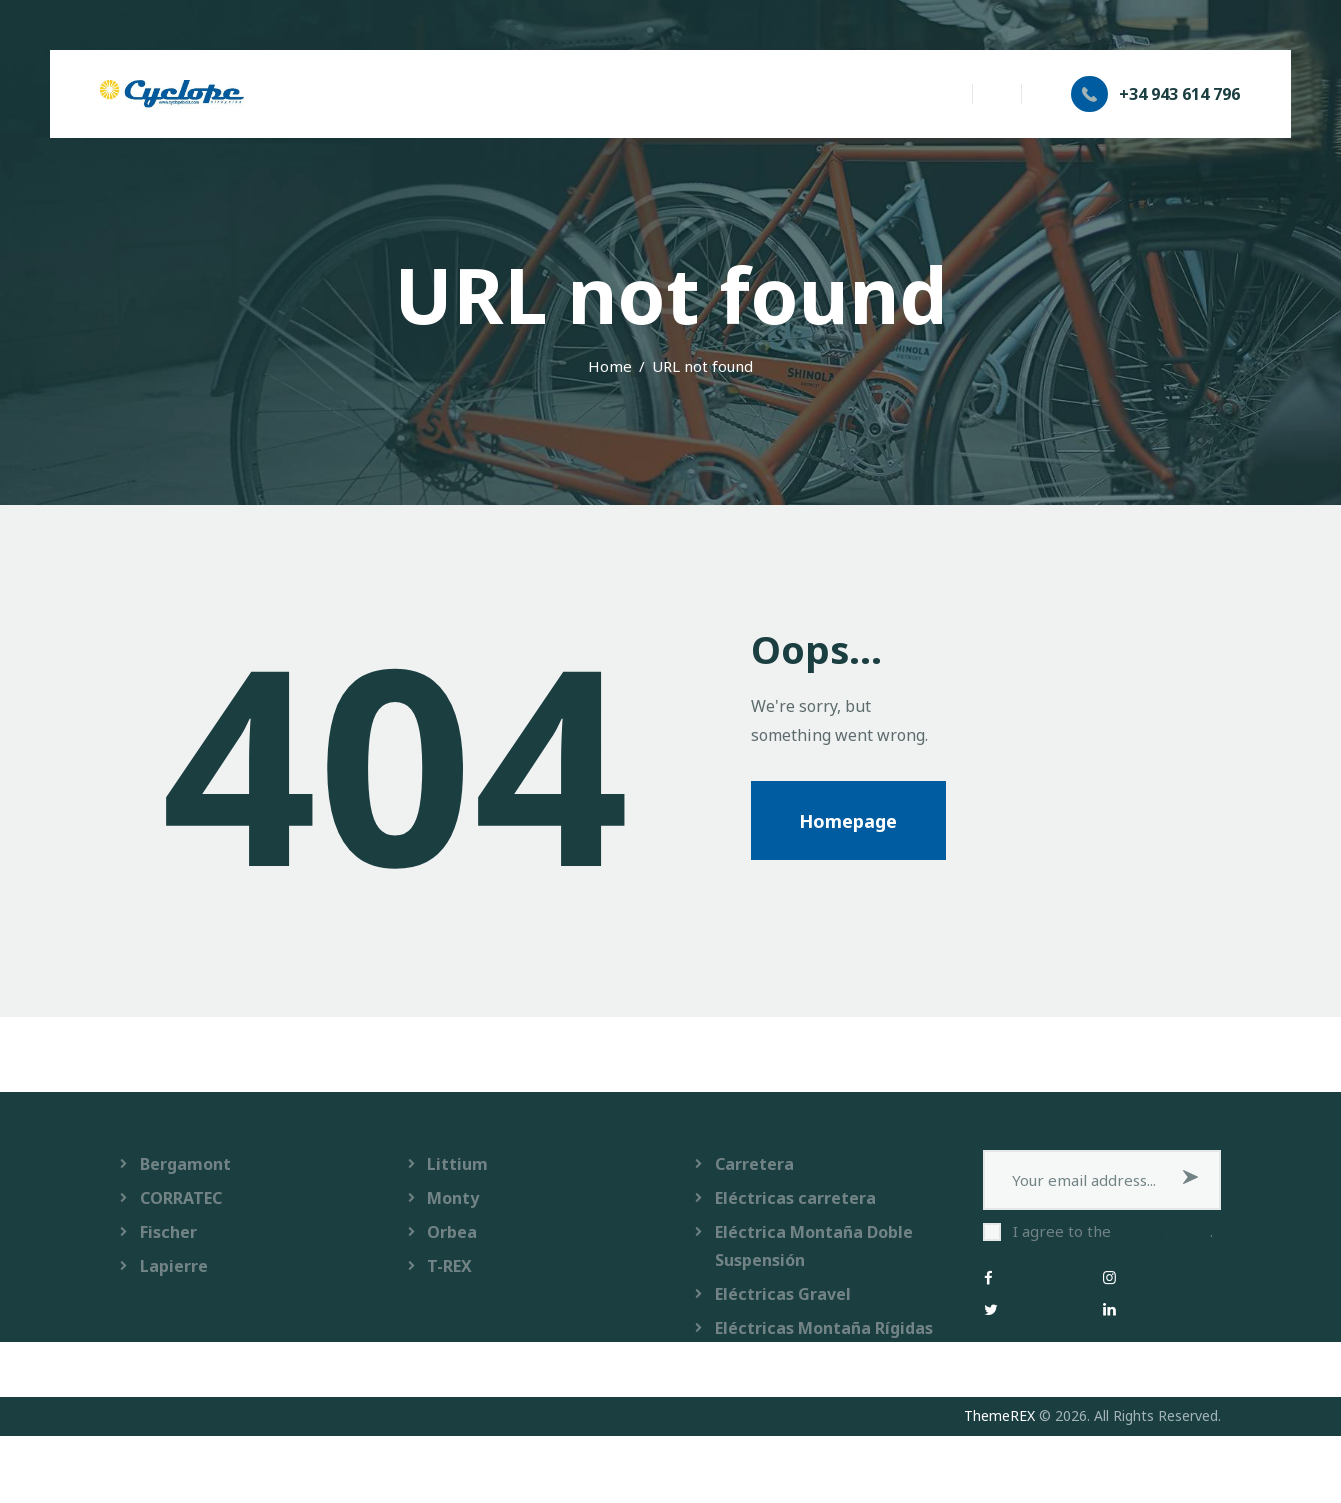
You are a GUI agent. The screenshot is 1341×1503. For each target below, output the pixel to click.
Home (610, 366)
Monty (453, 1198)
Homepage (848, 821)
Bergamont (185, 1164)
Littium (457, 1164)
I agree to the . (1113, 1231)
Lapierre (174, 1266)
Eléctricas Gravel (783, 1294)
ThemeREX (999, 1415)
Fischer (168, 1232)
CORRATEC (181, 1198)
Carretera (754, 1164)
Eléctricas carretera (795, 1198)
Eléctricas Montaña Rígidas (824, 1328)
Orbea (452, 1232)
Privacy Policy (1162, 1231)
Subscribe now (1191, 1180)
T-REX (449, 1266)
